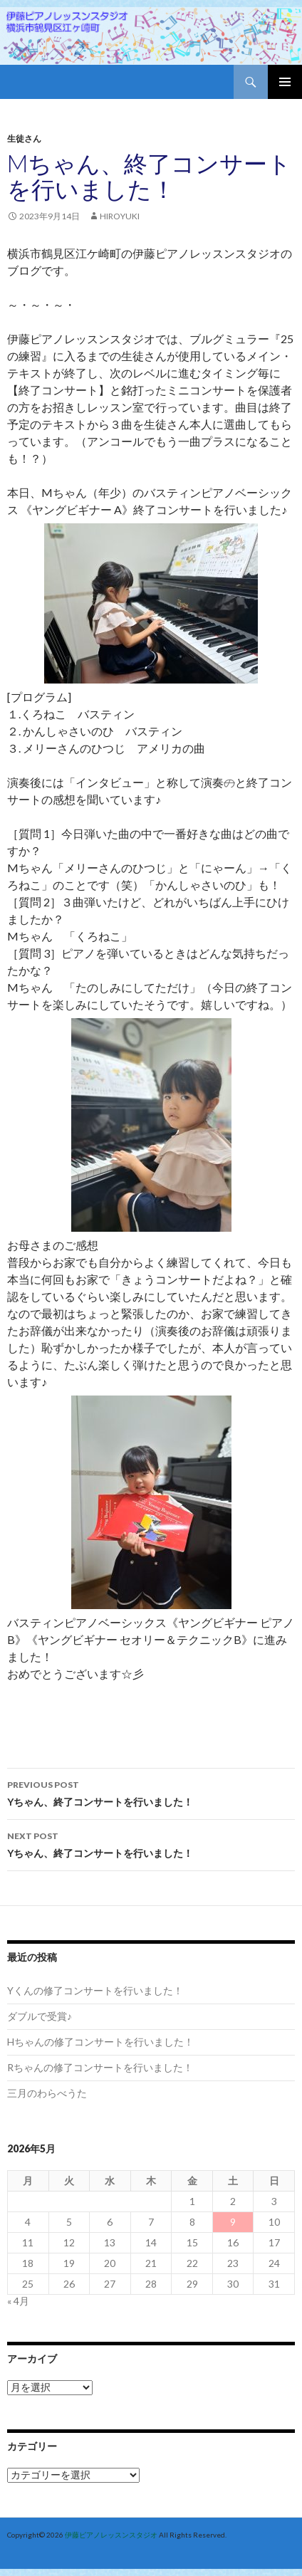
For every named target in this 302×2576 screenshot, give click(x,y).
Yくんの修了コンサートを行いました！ (95, 1990)
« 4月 (18, 2301)
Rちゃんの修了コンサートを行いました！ (100, 2067)
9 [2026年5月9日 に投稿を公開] (233, 2222)
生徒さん (24, 138)
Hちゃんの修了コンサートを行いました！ (100, 2042)
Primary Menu (285, 82)
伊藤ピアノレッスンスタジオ (111, 2534)
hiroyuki (120, 216)
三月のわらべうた (47, 2093)
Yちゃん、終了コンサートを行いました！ (151, 1792)
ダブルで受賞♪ (39, 2016)
